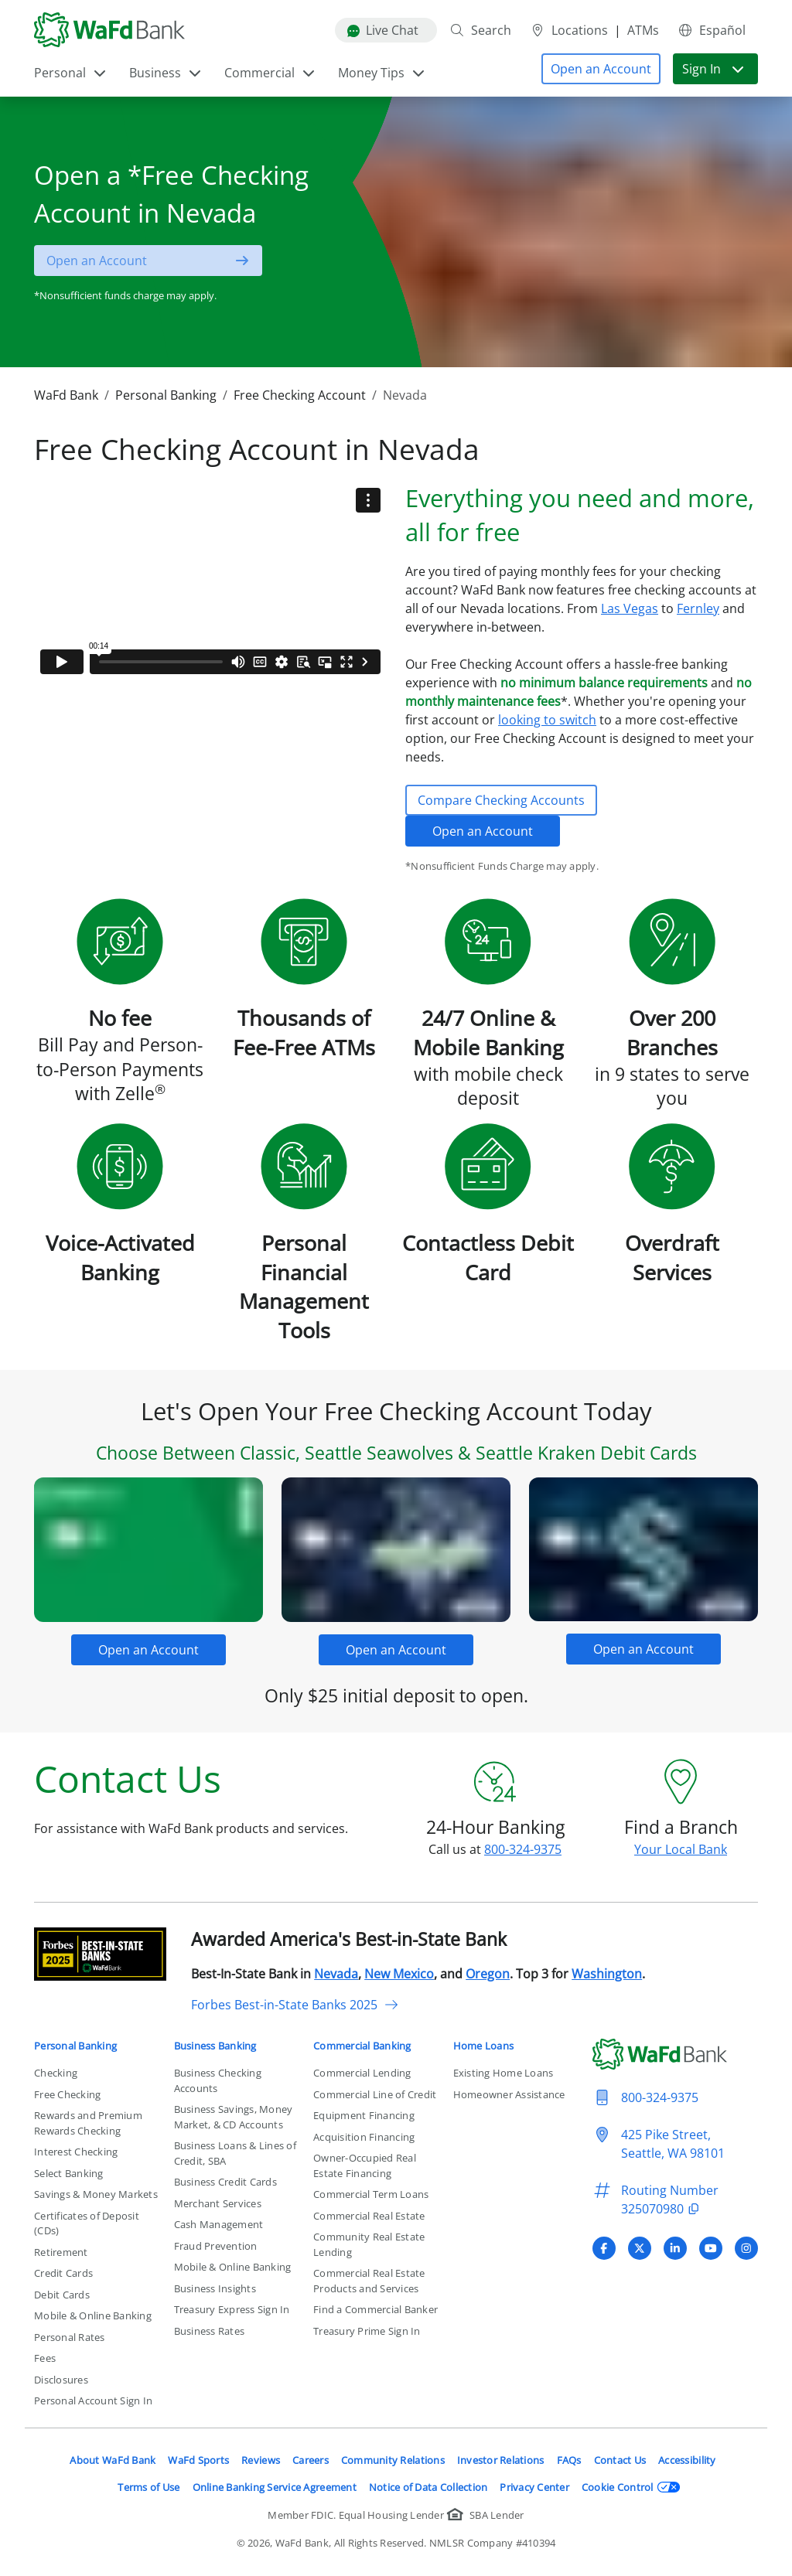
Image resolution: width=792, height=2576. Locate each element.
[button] (601, 68)
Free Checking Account (300, 395)
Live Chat (382, 30)
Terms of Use (148, 2487)
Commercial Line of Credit (375, 2094)
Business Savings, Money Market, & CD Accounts (233, 2116)
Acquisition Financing (364, 2137)
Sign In (714, 69)
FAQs (569, 2460)
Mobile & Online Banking (93, 2315)
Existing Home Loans (503, 2073)
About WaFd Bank (112, 2460)
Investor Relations (500, 2460)
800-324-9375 (523, 1849)
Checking (55, 2073)
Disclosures (61, 2380)
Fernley (698, 608)
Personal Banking (166, 395)
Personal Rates (69, 2337)
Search (480, 30)
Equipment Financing (364, 2115)
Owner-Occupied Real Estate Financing (364, 2165)
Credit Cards (63, 2273)
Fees (45, 2358)
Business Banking (215, 2046)
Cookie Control (631, 2487)
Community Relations (393, 2460)
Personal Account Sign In (93, 2400)
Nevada (336, 1973)
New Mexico (399, 1973)
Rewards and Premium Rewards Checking (88, 2123)
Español (712, 30)
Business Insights (215, 2288)
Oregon (488, 1973)
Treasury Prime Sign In (367, 2331)
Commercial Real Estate (369, 2216)
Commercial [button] (270, 72)
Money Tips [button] (382, 72)
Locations (569, 30)
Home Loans (483, 2046)
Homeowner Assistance (509, 2094)
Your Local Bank (680, 1849)
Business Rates (209, 2331)
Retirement (61, 2252)
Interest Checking (76, 2152)
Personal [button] (71, 72)
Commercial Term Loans (370, 2194)
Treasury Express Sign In (232, 2309)
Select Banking (69, 2173)
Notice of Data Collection (428, 2487)
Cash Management (219, 2224)
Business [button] (166, 72)
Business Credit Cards (225, 2182)
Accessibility (686, 2460)
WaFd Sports (198, 2460)
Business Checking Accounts (217, 2080)
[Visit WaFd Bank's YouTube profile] (710, 2248)
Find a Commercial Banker (375, 2309)
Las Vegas (629, 608)
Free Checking (67, 2094)
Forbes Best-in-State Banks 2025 (295, 2004)
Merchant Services (217, 2203)
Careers (310, 2460)
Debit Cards (62, 2295)
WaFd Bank (66, 395)
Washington (607, 1973)
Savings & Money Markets (96, 2194)
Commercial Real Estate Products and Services (369, 2280)
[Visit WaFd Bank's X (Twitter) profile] (639, 2248)
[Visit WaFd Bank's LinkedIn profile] (675, 2248)
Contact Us (620, 2460)
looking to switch (547, 719)
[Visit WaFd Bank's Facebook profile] (604, 2248)
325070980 (662, 2208)
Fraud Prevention (216, 2246)
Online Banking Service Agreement (275, 2487)
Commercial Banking (362, 2046)
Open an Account (482, 831)
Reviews (260, 2460)
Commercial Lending (362, 2073)
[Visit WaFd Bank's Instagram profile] (746, 2248)
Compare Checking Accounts (501, 800)
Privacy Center (534, 2487)
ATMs (643, 30)
